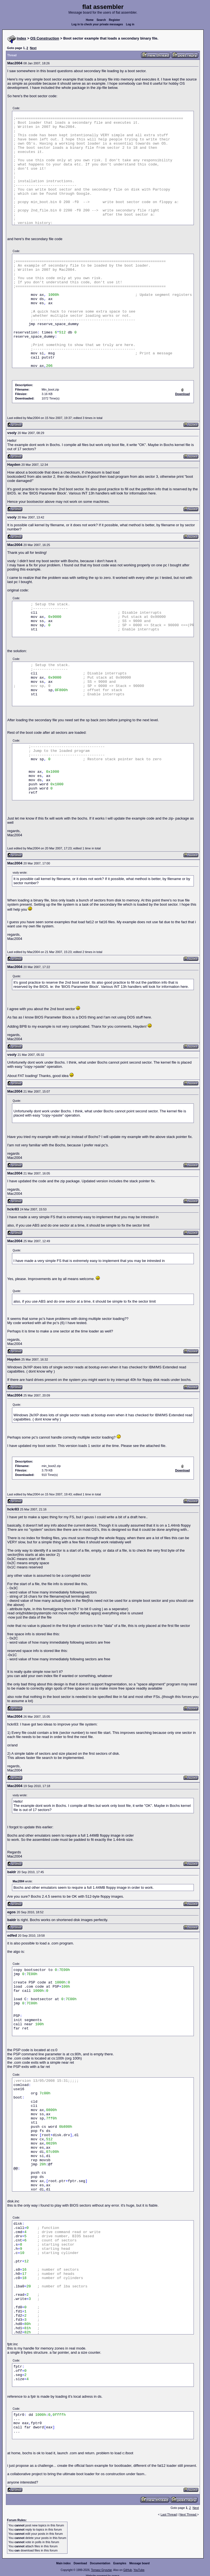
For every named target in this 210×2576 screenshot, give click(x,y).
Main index (63, 2563)
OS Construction (44, 38)
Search (101, 19)
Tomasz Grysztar (101, 2570)
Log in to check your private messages (97, 24)
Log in (130, 24)
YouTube (138, 2570)
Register (114, 19)
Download (80, 2563)
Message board (139, 2563)
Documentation (100, 2563)
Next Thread (188, 2514)
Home (90, 19)
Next (33, 48)
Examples (119, 2563)
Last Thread (169, 2514)
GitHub (127, 2570)
